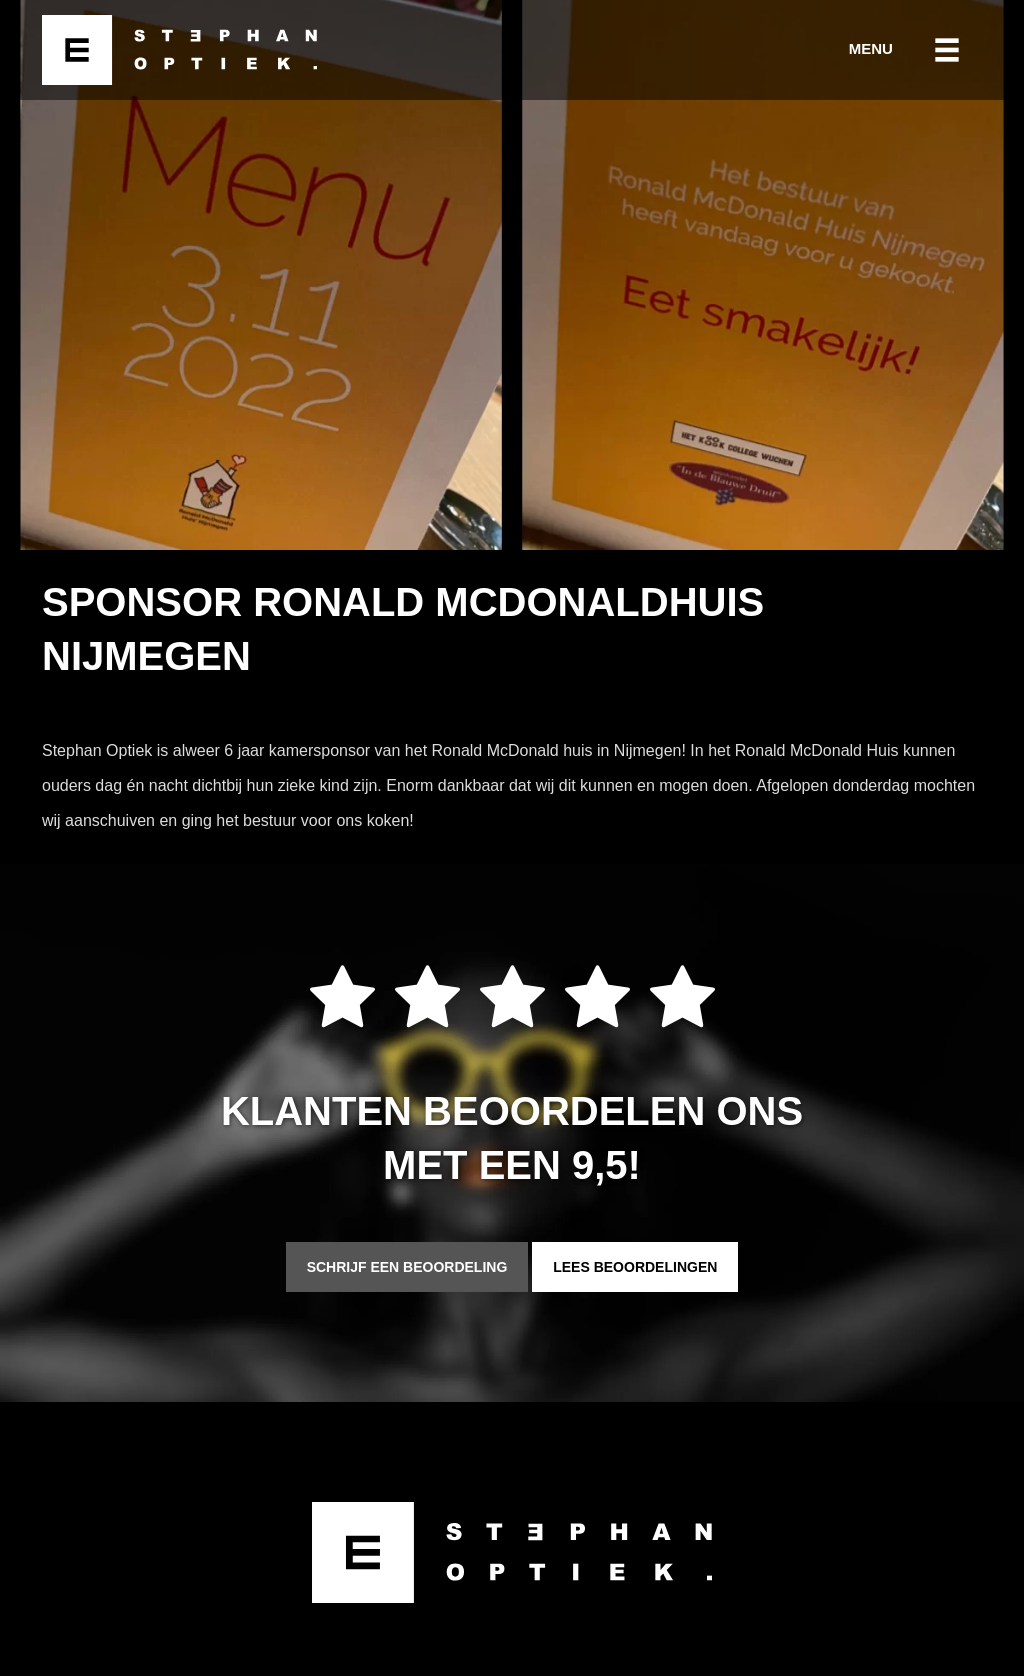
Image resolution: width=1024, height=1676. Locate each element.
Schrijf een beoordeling (407, 1267)
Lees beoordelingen (635, 1267)
